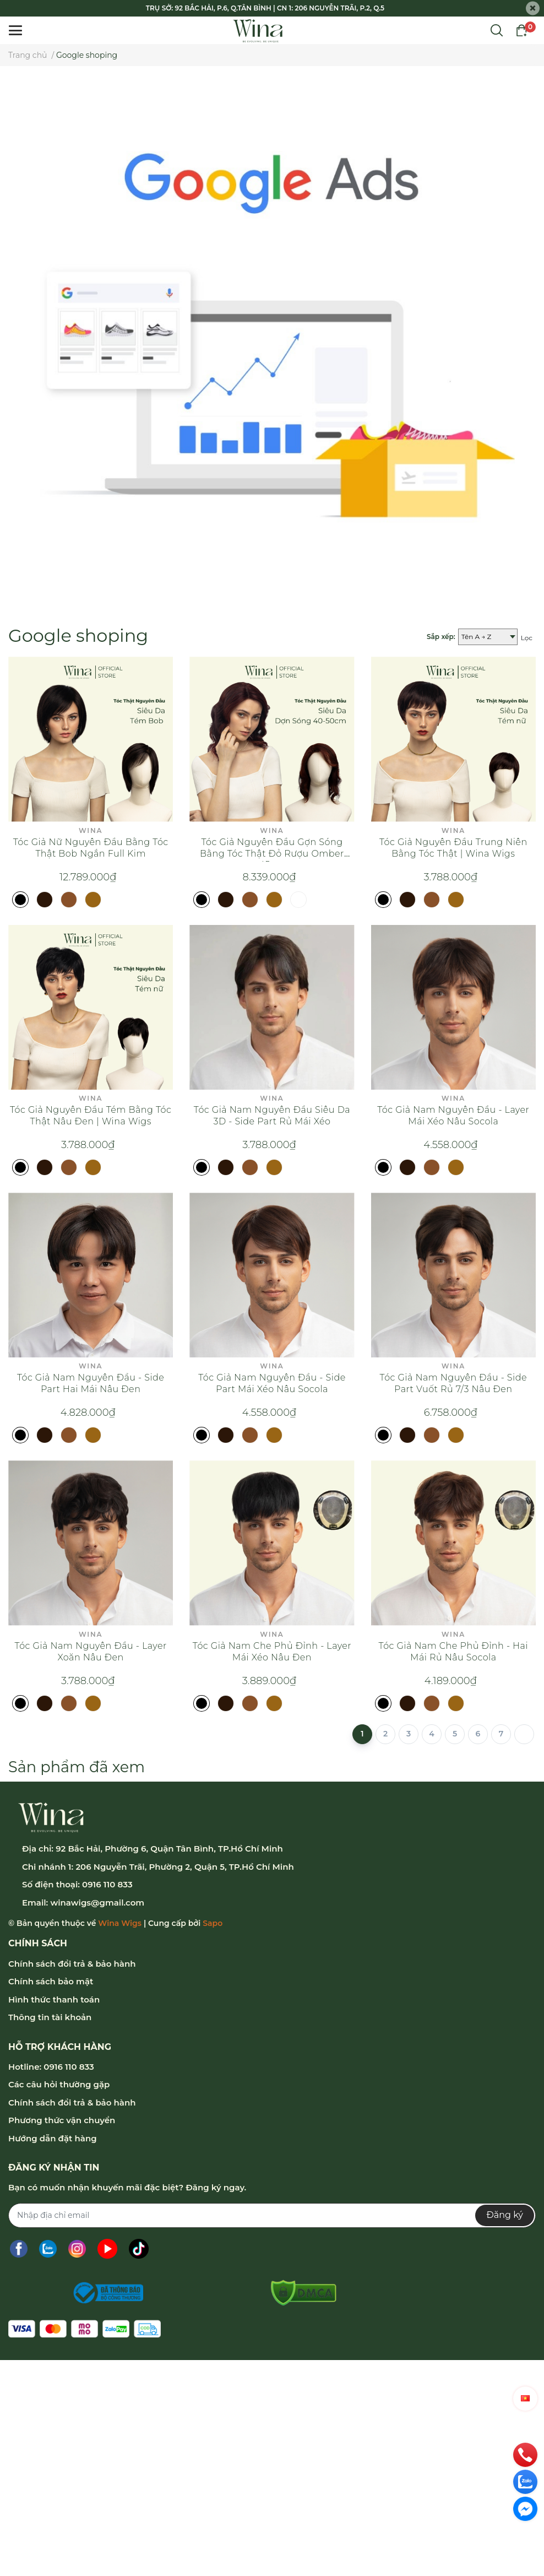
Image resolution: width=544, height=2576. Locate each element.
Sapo (212, 1923)
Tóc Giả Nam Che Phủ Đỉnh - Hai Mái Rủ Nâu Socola (454, 1652)
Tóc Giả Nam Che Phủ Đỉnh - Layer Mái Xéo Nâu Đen (272, 1652)
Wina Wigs (120, 1923)
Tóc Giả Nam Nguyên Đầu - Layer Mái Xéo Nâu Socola (453, 1116)
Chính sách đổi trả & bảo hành (71, 1963)
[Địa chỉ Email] (272, 2215)
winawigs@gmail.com (97, 1902)
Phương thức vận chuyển (61, 2120)
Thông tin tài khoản (49, 2017)
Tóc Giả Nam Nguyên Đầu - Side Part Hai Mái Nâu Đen (91, 1383)
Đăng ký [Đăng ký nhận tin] (504, 2215)
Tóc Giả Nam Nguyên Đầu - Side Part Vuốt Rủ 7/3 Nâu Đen (453, 1383)
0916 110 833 (107, 1884)
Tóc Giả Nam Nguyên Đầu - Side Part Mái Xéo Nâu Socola (272, 1383)
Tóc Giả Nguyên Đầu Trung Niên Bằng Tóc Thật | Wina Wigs (453, 848)
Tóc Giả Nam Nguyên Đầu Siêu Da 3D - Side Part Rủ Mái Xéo (272, 1116)
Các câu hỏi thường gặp (59, 2084)
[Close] (533, 8)
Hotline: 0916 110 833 (51, 2066)
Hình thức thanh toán (54, 1999)
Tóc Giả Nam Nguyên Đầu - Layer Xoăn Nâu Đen (91, 1652)
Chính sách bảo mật (50, 1981)
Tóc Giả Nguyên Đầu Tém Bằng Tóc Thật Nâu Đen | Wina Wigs (90, 1116)
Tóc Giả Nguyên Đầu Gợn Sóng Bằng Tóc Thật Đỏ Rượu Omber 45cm (272, 853)
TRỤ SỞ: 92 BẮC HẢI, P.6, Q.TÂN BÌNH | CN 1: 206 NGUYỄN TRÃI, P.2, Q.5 (265, 8)
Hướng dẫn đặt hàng (52, 2138)
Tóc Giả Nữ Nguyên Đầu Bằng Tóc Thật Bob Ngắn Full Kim (90, 848)
